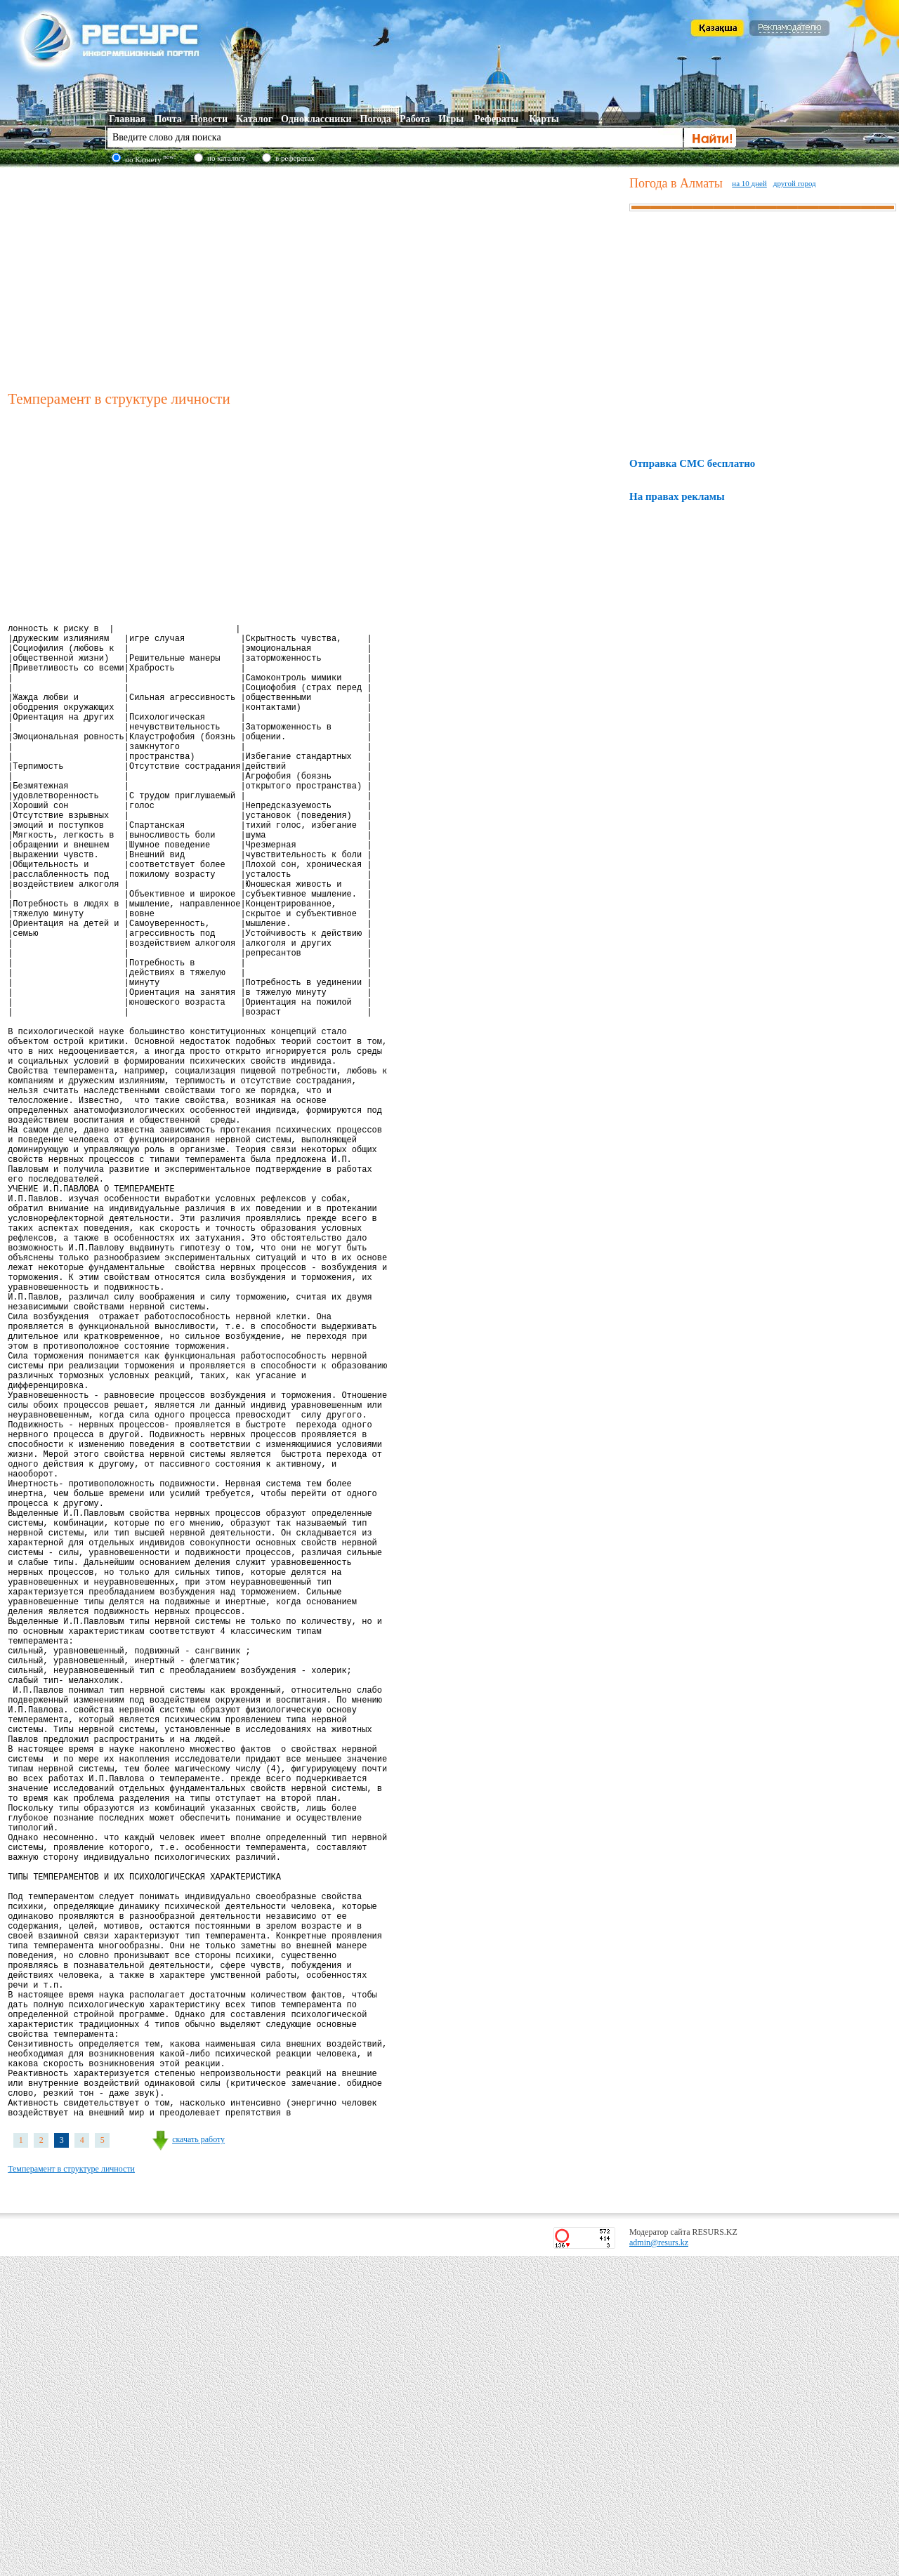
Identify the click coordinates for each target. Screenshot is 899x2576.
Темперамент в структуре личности (71, 2489)
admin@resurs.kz (658, 2563)
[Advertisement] (315, 276)
